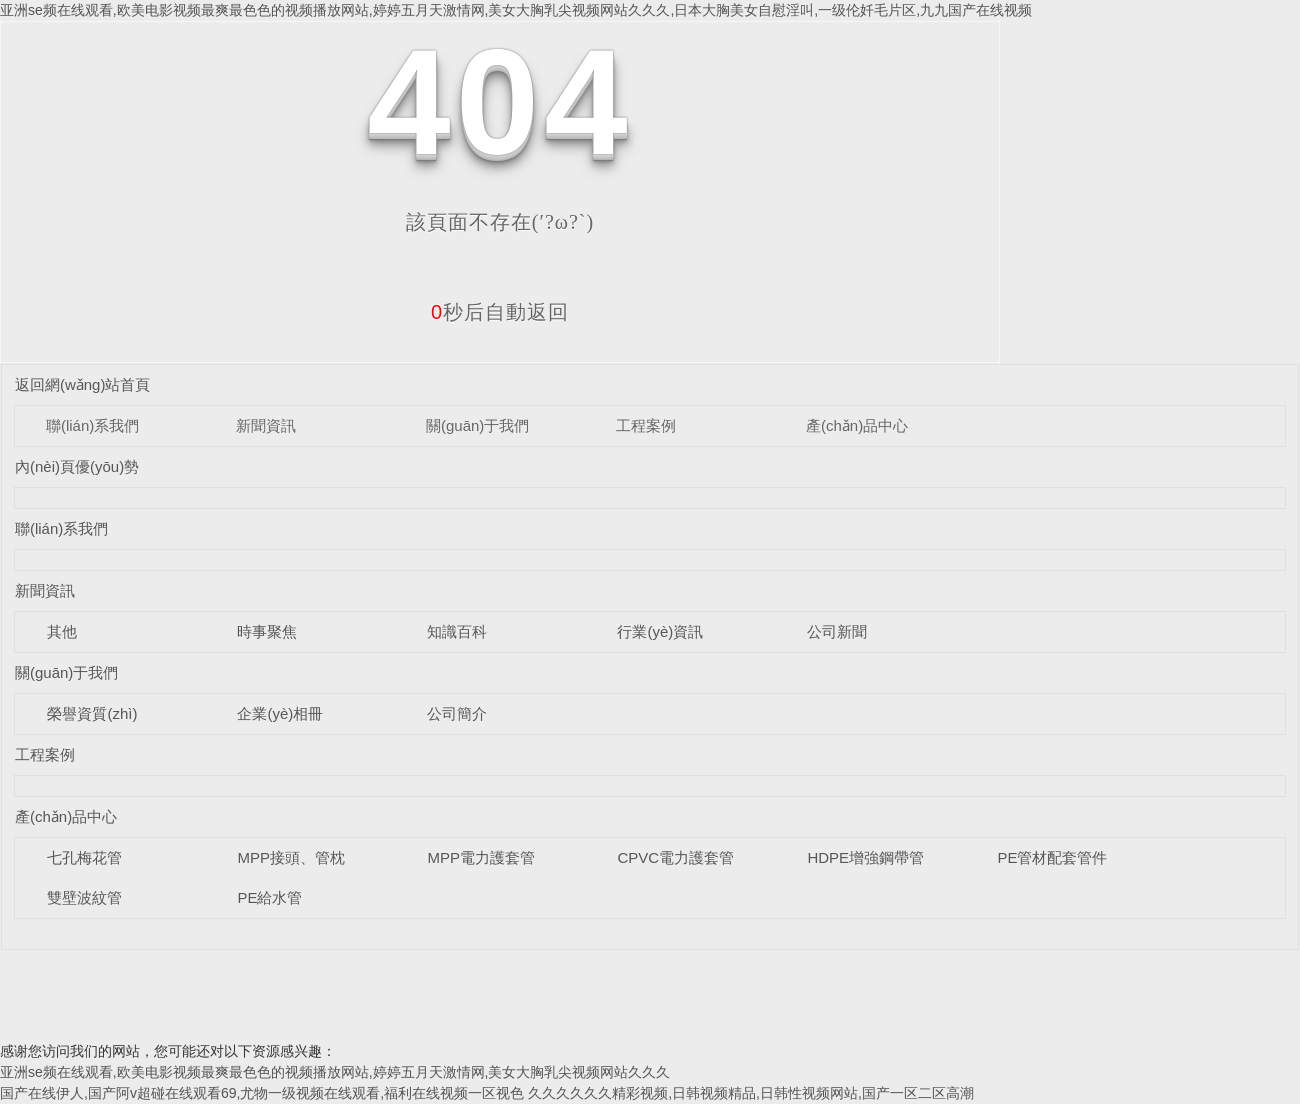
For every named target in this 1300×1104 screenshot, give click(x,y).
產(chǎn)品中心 (857, 425)
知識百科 (457, 631)
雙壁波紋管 (84, 897)
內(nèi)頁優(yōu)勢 (77, 466)
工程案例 (646, 425)
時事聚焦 (267, 631)
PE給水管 (269, 897)
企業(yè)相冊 (280, 713)
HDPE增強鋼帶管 (865, 857)
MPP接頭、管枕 (291, 857)
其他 (62, 631)
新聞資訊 (266, 425)
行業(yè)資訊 (660, 631)
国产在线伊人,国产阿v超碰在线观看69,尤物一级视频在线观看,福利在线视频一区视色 (262, 1093)
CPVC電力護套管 (675, 857)
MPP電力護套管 (481, 857)
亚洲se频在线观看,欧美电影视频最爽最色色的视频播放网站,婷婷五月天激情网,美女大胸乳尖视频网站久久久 (335, 1072)
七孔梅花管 (84, 857)
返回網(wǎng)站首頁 (83, 384)
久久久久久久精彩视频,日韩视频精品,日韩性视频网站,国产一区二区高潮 (751, 1093)
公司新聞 (837, 631)
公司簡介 (457, 713)
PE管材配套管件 (1052, 857)
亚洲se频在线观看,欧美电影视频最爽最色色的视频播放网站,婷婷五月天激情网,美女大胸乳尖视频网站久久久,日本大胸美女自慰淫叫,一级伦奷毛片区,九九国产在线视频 (516, 10)
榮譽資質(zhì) (92, 713)
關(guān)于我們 (477, 425)
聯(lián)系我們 (92, 425)
